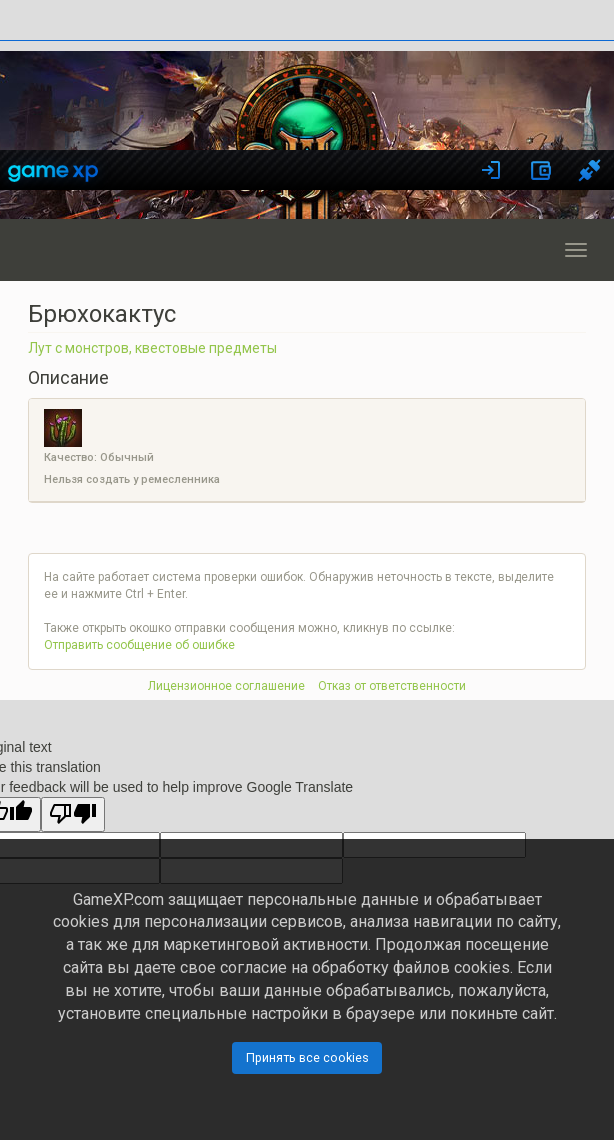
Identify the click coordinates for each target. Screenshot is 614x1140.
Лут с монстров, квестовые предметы (152, 348)
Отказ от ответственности (392, 686)
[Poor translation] (73, 814)
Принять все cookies (307, 1057)
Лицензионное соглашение (226, 686)
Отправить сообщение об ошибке (139, 645)
